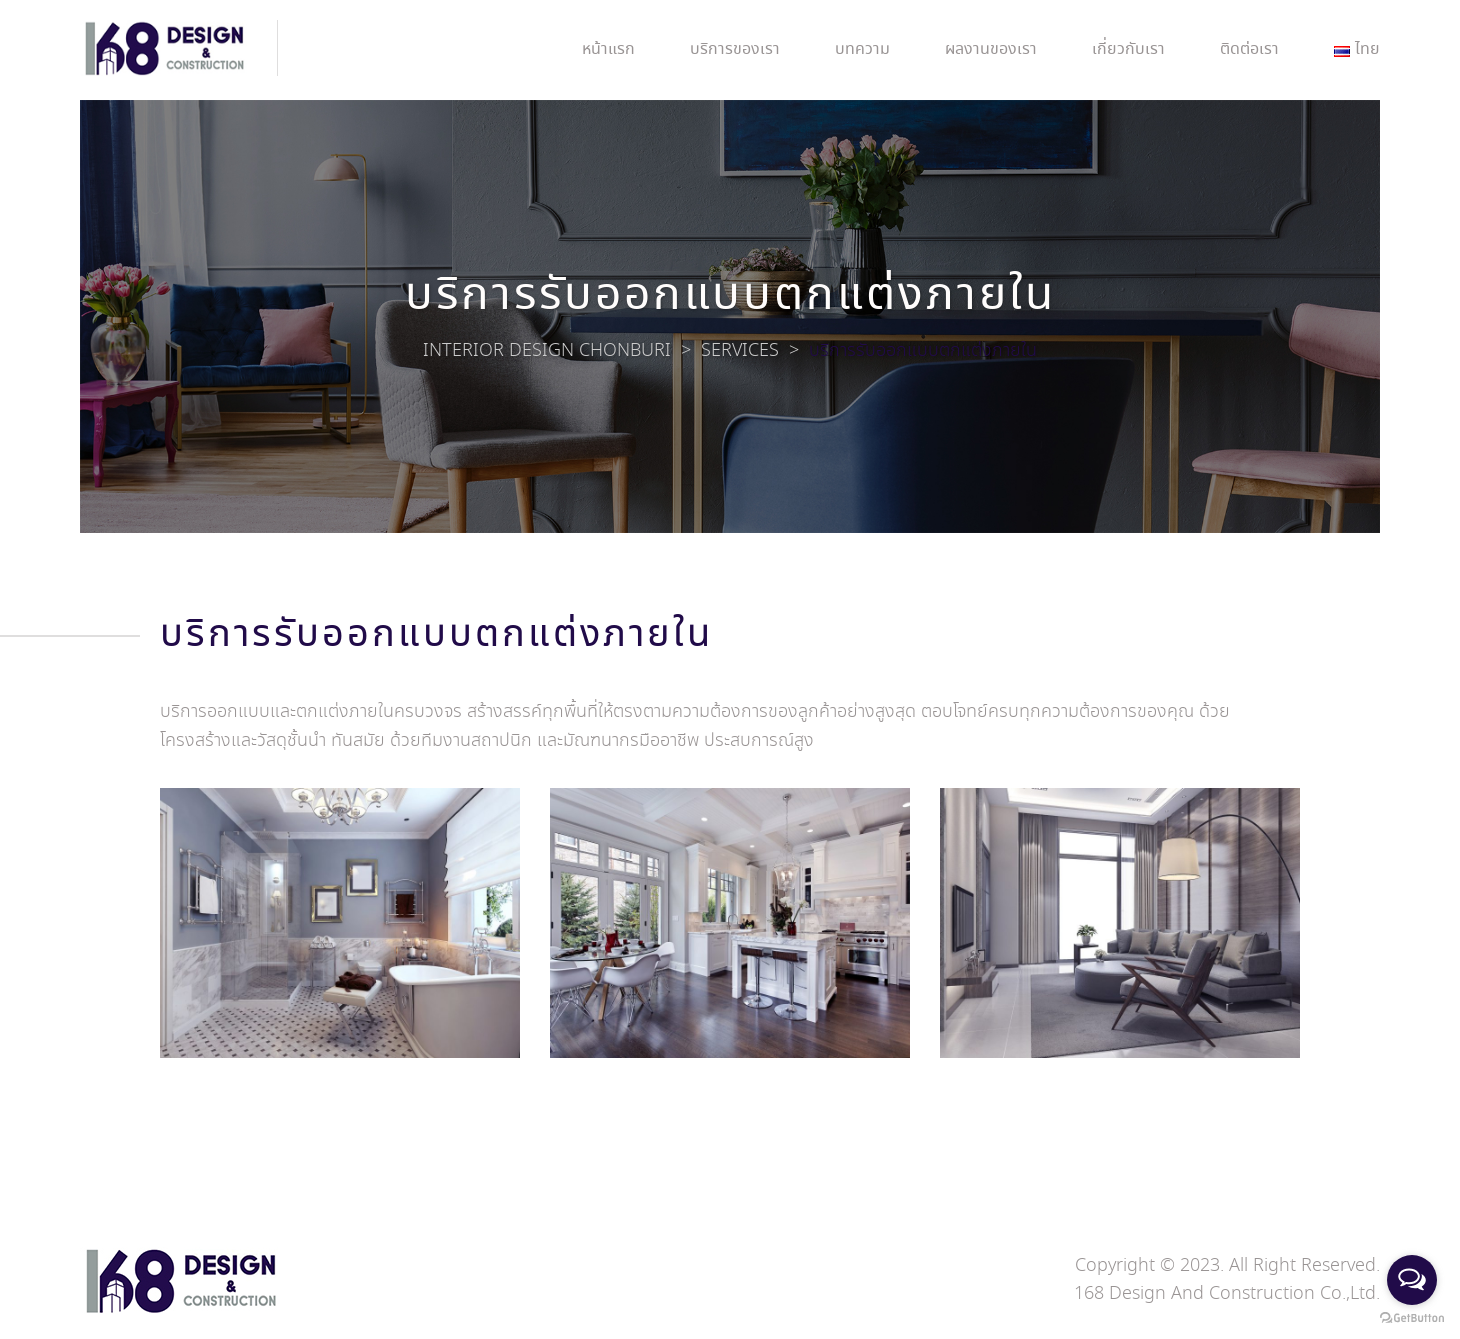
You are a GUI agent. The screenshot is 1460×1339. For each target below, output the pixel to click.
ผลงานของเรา (991, 49)
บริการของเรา (735, 49)
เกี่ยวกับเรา (1128, 49)
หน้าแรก (608, 49)
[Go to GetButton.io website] (1412, 1318)
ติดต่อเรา (1249, 49)
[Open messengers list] (1412, 1280)
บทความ (862, 49)
